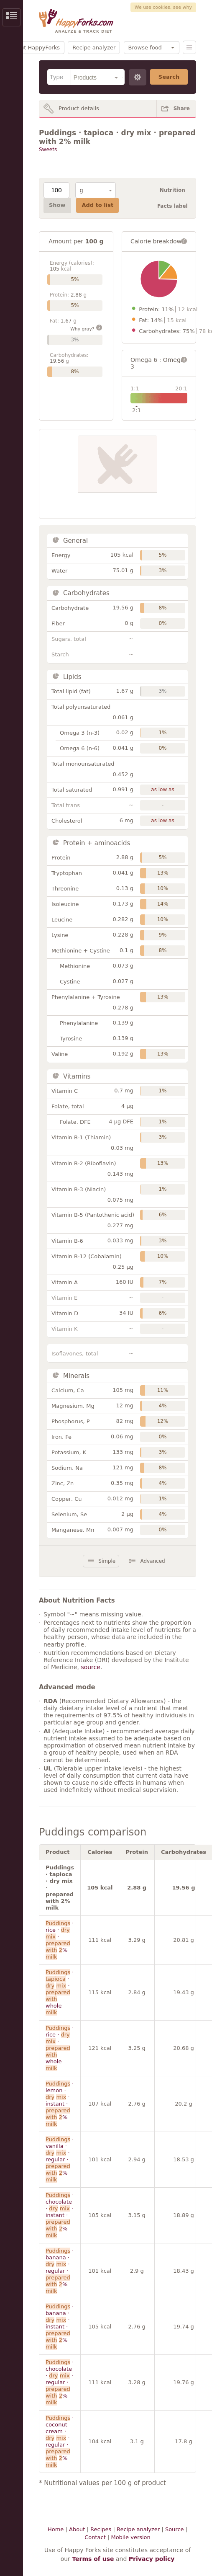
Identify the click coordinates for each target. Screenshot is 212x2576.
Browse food (145, 47)
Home (56, 2529)
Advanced (152, 1561)
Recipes (100, 2529)
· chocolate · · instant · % (60, 2215)
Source (174, 2529)
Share (182, 108)
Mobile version (130, 2537)
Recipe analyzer (93, 47)
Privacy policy (152, 2558)
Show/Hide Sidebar (11, 17)
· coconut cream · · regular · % (60, 2441)
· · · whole (60, 1992)
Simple (106, 1561)
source (90, 1667)
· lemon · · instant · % (60, 2103)
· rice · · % (60, 1940)
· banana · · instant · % (60, 2326)
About (77, 2529)
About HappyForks (35, 47)
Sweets (48, 149)
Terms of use (93, 2558)
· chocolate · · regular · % (60, 2382)
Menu (189, 47)
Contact (95, 2537)
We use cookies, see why (163, 7)
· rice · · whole (60, 2048)
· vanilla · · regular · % (60, 2159)
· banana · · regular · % (60, 2271)
